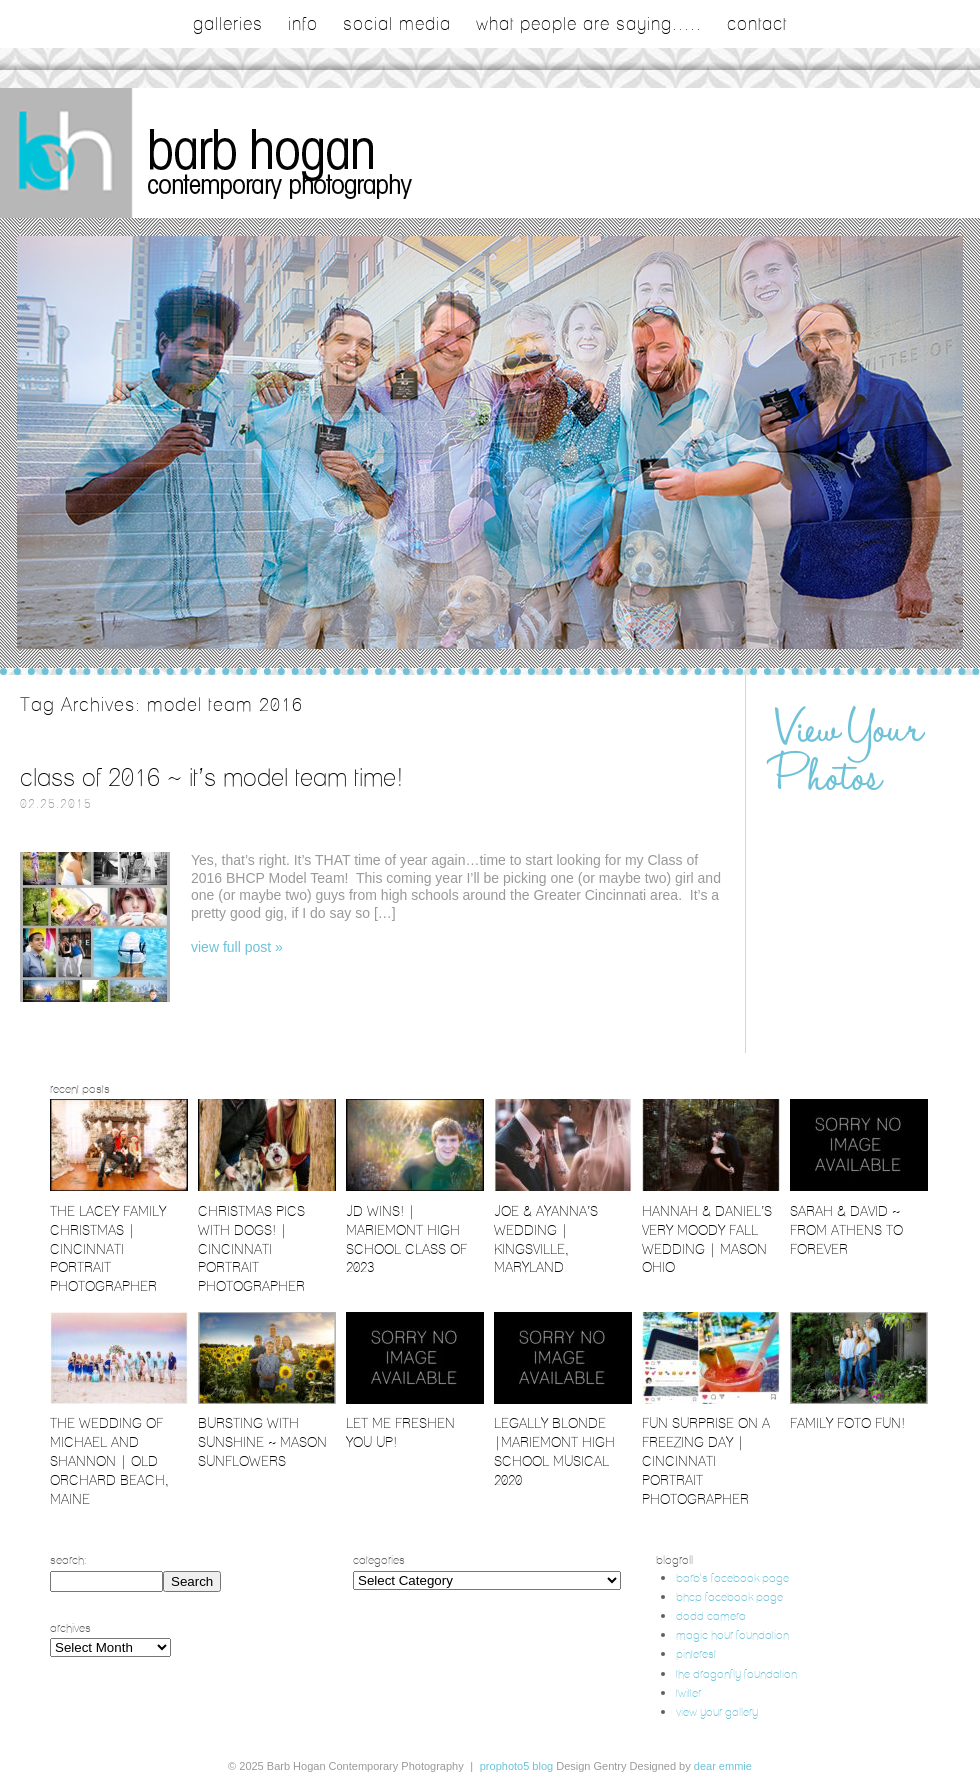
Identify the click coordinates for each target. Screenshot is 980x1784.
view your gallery (717, 1711)
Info (303, 24)
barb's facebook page (732, 1577)
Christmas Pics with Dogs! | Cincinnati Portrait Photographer (251, 1249)
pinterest (696, 1653)
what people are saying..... (589, 24)
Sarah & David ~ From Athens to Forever (846, 1230)
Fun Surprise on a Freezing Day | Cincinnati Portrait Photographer (706, 1461)
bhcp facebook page (729, 1596)
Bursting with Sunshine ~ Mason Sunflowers (262, 1442)
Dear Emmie (723, 1766)
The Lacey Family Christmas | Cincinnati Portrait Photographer (108, 1249)
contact (757, 24)
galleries (228, 24)
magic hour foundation (732, 1634)
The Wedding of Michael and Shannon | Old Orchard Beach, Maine (109, 1461)
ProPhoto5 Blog (516, 1766)
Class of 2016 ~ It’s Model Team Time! (212, 777)
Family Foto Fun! (847, 1423)
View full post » (237, 947)
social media (397, 24)
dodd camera (711, 1615)
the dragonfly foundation (736, 1673)
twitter (688, 1692)
